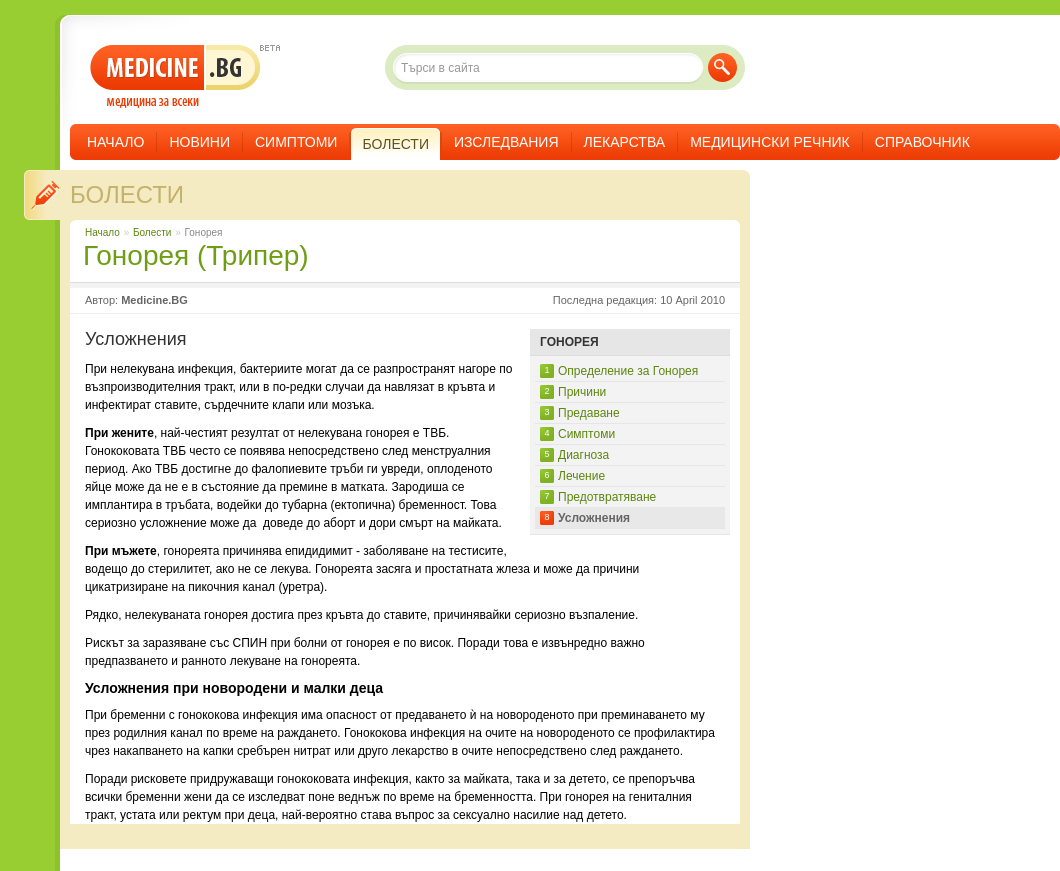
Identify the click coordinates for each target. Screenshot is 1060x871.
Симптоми (296, 142)
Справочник (922, 142)
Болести (127, 194)
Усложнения (594, 518)
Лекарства (625, 142)
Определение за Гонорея (628, 371)
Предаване (589, 413)
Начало (115, 142)
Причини (582, 392)
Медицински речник (770, 142)
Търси (722, 67)
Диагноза (583, 455)
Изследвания (506, 142)
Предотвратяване (607, 497)
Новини (199, 142)
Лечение (581, 476)
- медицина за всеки (175, 76)
